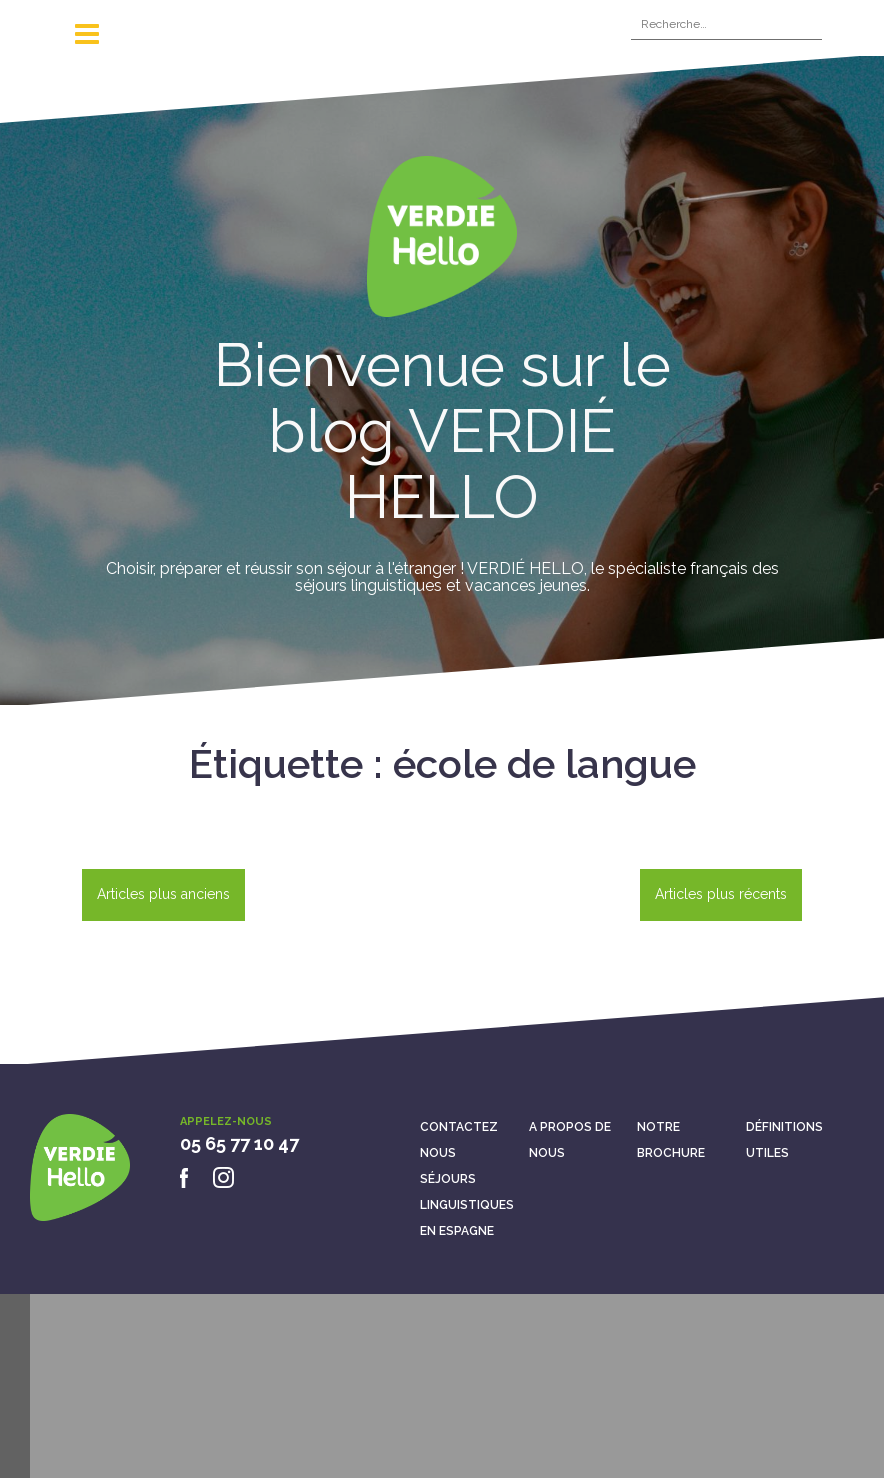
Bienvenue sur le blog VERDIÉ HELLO (442, 431)
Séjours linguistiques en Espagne (467, 1205)
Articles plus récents (721, 894)
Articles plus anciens (163, 894)
